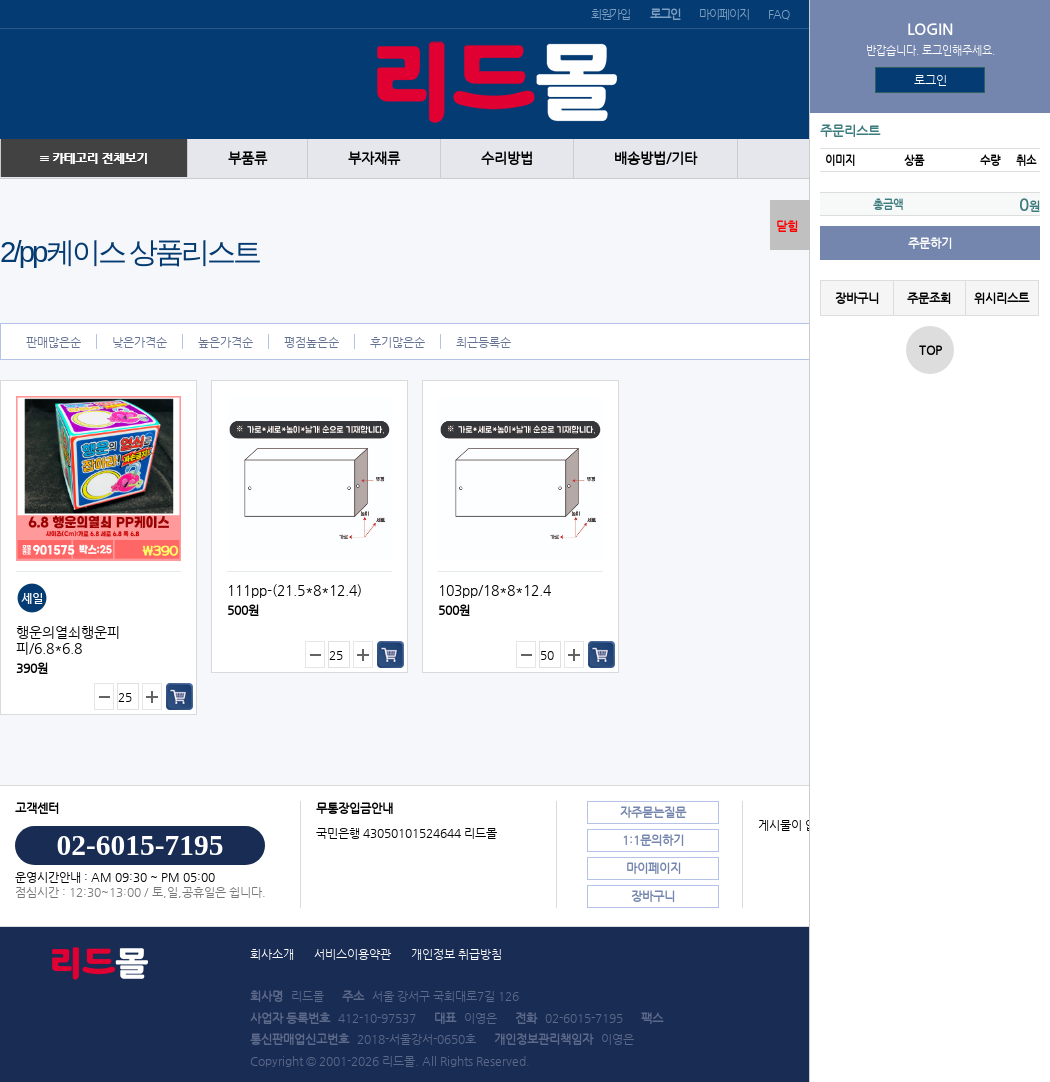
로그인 (930, 80)
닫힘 (787, 226)
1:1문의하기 (653, 840)
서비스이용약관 (352, 954)
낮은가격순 (139, 342)
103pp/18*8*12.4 (494, 590)
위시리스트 (1001, 298)
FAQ (778, 14)
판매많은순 (53, 342)
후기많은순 (397, 342)
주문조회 (929, 298)
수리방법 (507, 158)
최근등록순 (483, 342)
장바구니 (857, 298)
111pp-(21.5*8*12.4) (294, 590)
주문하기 (930, 243)
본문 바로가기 (0, 0)
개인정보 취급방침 (456, 954)
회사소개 (272, 954)
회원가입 (610, 14)
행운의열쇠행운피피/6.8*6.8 (68, 640)
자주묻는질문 (653, 812)
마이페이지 (723, 14)
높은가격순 (225, 342)
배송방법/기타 (655, 158)
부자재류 (374, 158)
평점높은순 (311, 342)
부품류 (247, 158)
